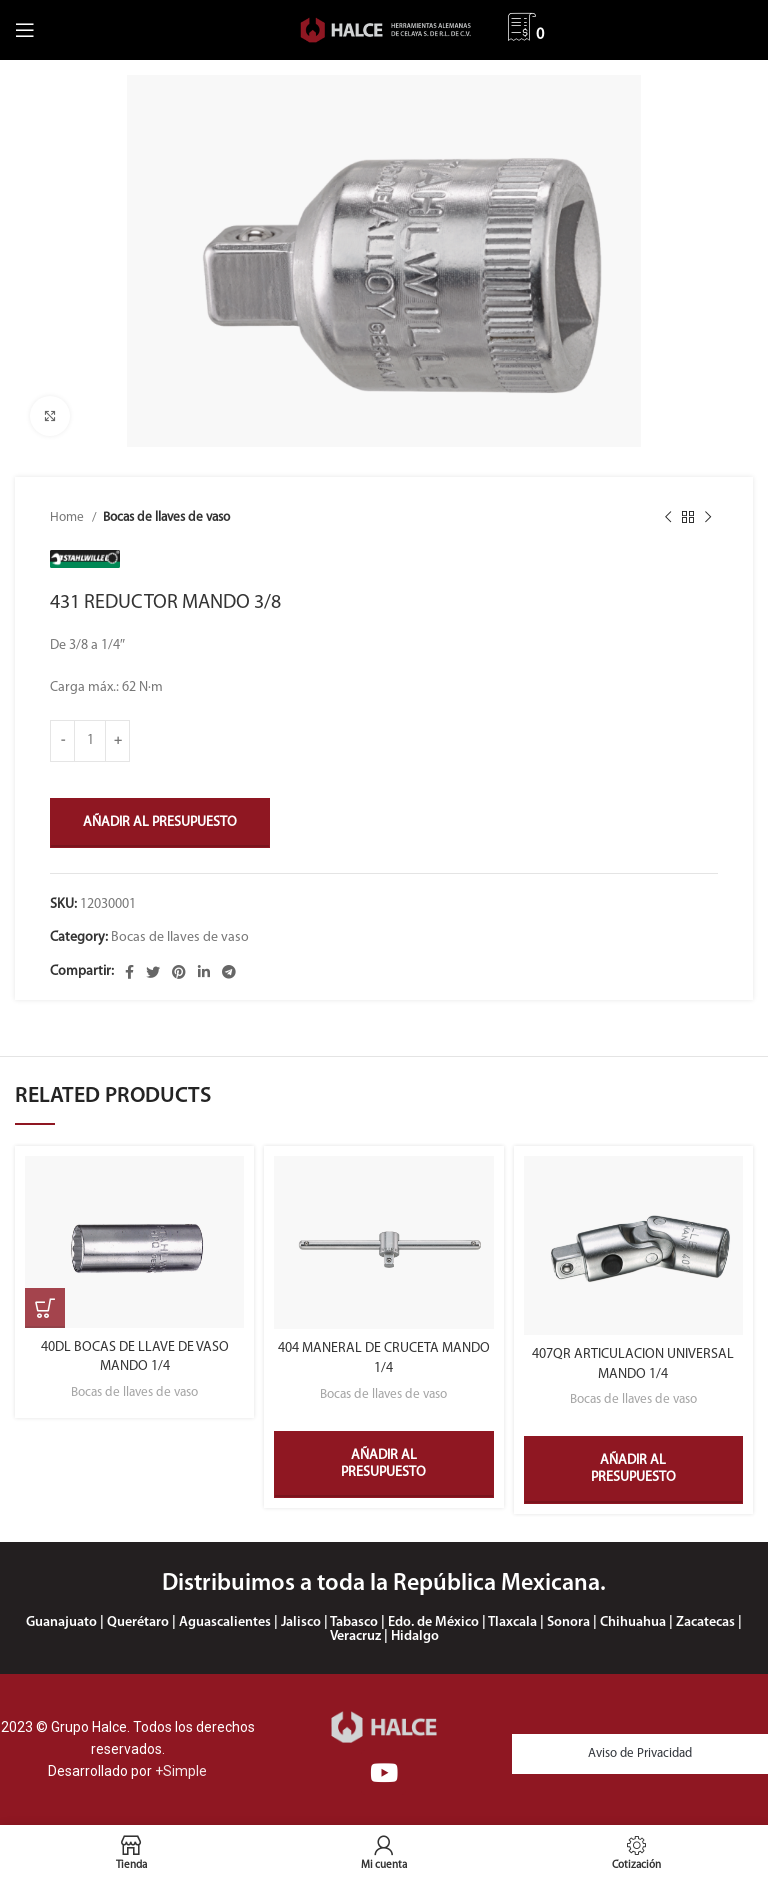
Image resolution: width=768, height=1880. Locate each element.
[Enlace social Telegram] (229, 972)
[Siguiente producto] (708, 518)
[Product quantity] (90, 741)
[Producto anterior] (668, 518)
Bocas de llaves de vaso (166, 517)
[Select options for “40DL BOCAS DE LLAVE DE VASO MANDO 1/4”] (45, 1308)
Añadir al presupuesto (160, 822)
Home (68, 517)
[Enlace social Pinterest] (179, 972)
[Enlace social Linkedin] (204, 972)
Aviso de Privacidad (640, 1753)
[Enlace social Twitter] (153, 972)
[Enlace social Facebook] (129, 972)
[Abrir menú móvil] (25, 30)
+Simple (181, 1771)
